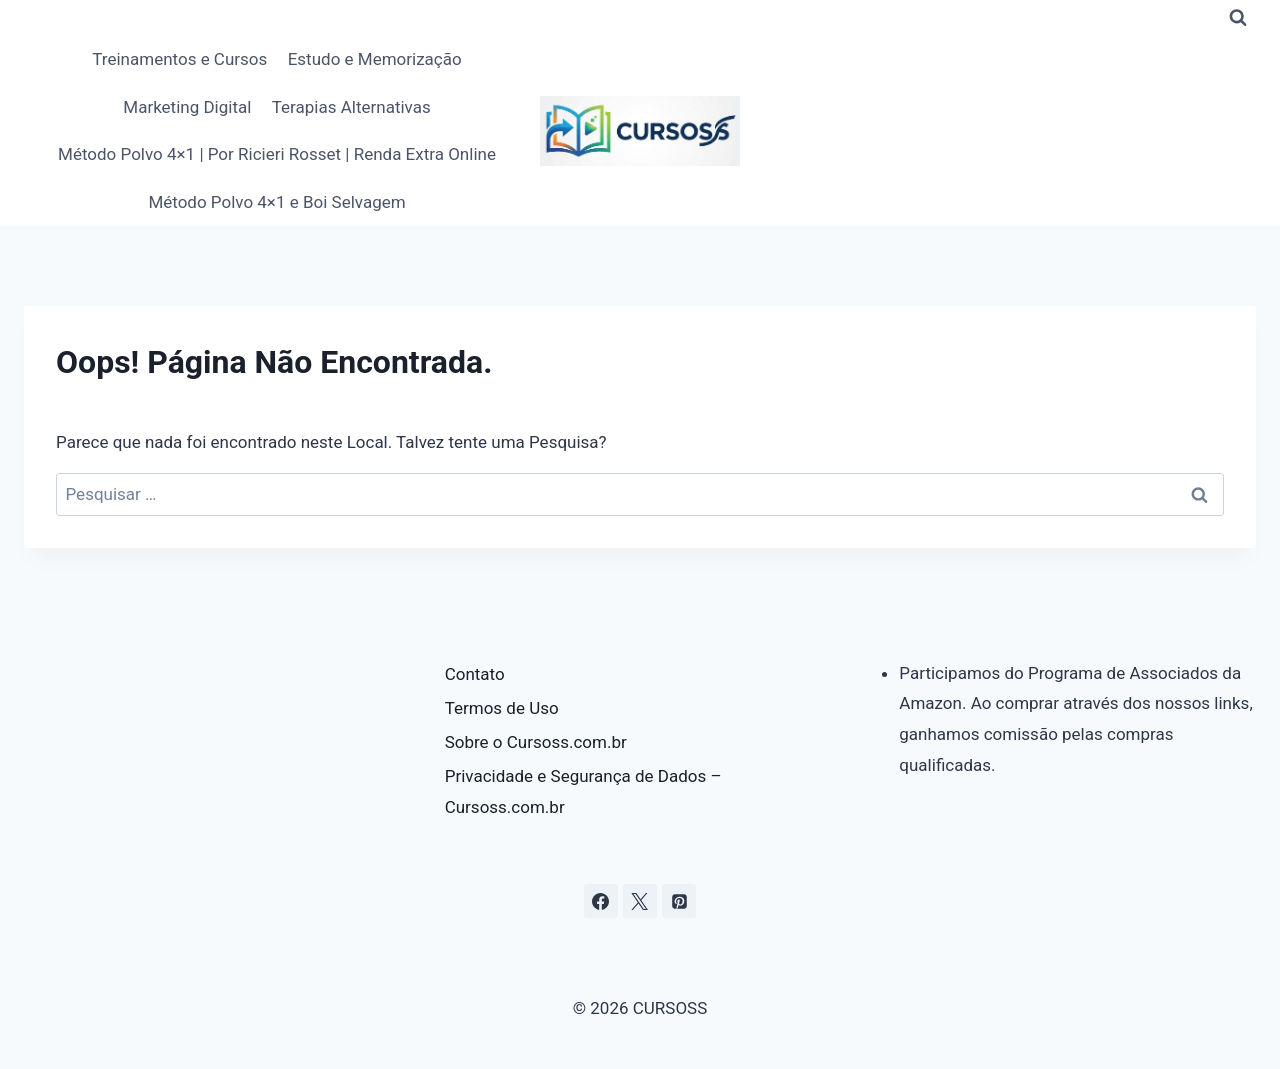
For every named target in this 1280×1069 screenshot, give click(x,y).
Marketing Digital (187, 107)
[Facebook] (601, 901)
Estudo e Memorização (375, 59)
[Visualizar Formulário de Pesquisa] (1238, 18)
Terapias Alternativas (351, 107)
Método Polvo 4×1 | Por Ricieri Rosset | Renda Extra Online (277, 154)
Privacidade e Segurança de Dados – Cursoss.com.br (583, 791)
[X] (640, 901)
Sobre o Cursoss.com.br (536, 742)
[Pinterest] (679, 901)
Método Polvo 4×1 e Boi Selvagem (276, 202)
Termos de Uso (502, 708)
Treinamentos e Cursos (179, 59)
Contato (475, 674)
